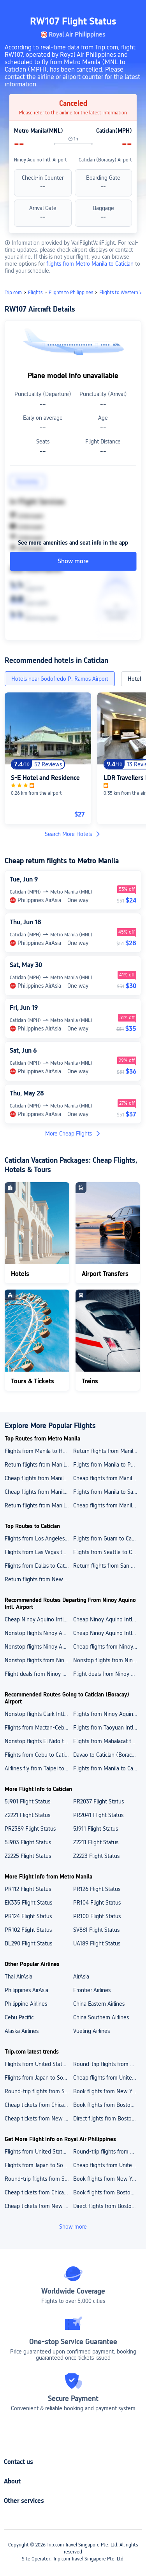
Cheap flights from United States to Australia (107, 2078)
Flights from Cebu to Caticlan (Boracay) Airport (38, 1755)
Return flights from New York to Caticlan (38, 1579)
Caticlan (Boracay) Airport (105, 160)
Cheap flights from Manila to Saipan (107, 1505)
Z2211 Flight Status (95, 1842)
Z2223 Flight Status (96, 1856)
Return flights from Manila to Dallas (107, 1451)
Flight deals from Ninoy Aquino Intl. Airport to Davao (38, 1674)
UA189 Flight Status (96, 1943)
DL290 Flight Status (28, 1943)
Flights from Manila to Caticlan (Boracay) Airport (107, 1768)
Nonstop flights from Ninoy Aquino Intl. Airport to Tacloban (107, 1660)
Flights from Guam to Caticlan (107, 1538)
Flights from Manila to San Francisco (107, 1492)
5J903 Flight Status (28, 1842)
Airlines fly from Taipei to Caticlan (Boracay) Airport (38, 1768)
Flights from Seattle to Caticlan (107, 1552)
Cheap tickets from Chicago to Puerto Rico (38, 2105)
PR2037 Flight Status (98, 1801)
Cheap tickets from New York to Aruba (38, 2118)
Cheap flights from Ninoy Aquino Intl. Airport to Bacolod (107, 1647)
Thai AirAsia (18, 1976)
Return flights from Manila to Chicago (38, 1464)
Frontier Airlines (92, 1990)
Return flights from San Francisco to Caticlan (107, 1566)
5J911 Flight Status (95, 1829)
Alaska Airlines (22, 2031)
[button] (133, 9)
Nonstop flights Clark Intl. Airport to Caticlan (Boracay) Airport (38, 1714)
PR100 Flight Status (97, 1916)
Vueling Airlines (91, 2031)
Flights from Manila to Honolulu (38, 1451)
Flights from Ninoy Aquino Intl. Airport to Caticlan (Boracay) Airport (107, 1714)
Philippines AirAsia (26, 1990)
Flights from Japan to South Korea (38, 2078)
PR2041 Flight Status (98, 1815)
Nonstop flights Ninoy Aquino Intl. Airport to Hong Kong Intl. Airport (38, 1647)
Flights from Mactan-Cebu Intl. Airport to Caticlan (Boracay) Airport (38, 1727)
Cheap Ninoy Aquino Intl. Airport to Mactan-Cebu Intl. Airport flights (107, 1619)
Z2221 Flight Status (27, 1815)
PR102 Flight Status (28, 1930)
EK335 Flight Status (28, 1903)
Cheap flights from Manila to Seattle (38, 1492)
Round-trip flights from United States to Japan (107, 2064)
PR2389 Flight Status (30, 1829)
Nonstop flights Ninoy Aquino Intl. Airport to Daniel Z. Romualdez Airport (38, 1633)
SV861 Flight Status (96, 1930)
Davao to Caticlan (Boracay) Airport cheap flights (107, 1755)
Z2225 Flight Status (28, 1856)
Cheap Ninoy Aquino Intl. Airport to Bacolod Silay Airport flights (107, 1633)
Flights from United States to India (38, 2064)
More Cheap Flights (73, 1133)
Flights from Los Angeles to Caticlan (38, 1538)
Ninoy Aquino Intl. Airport (40, 160)
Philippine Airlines (26, 2004)
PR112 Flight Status (28, 1889)
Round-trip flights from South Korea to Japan (38, 2091)
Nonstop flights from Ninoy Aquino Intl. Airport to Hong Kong (38, 1660)
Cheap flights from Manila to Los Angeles (38, 1478)
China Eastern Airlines (99, 2004)
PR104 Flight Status (97, 1903)
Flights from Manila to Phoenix (107, 1464)
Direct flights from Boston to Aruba (107, 2118)
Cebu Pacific (19, 2017)
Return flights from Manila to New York (38, 1505)
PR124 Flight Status (28, 1916)
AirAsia (81, 1976)
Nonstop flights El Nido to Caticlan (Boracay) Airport (38, 1741)
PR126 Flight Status (96, 1889)
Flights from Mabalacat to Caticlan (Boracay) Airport (107, 1741)
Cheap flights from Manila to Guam (107, 1478)
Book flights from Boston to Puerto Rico (107, 2105)
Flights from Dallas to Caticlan (38, 1566)
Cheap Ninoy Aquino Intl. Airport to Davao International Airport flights (38, 1619)
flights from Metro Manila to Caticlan (90, 264)
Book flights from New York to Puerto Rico (107, 2091)
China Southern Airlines (101, 2017)
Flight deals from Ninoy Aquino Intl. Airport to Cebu (107, 1674)
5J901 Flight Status (27, 1801)
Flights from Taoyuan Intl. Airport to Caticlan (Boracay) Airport (107, 1727)
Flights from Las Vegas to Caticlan (38, 1552)
